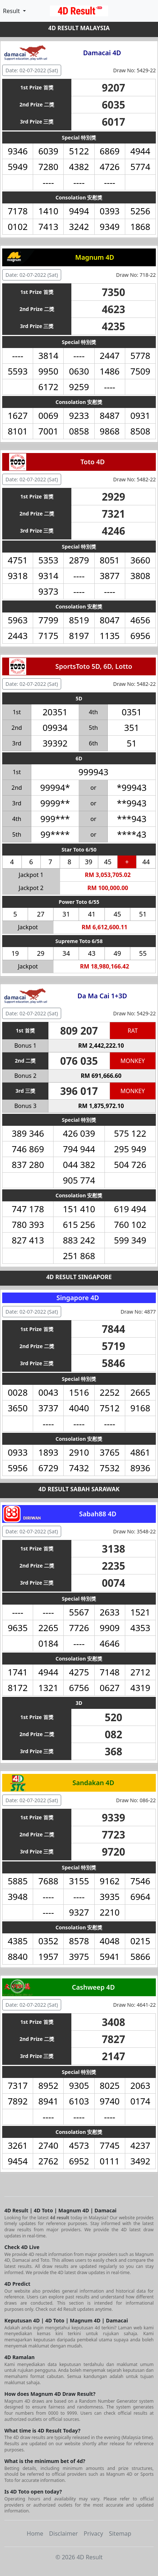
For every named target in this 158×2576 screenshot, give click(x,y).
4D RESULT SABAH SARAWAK (79, 1489)
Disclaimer (63, 2533)
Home (35, 2533)
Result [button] (12, 11)
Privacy (93, 2533)
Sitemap (120, 2533)
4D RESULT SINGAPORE (79, 1277)
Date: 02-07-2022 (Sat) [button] (31, 70)
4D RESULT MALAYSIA (79, 28)
